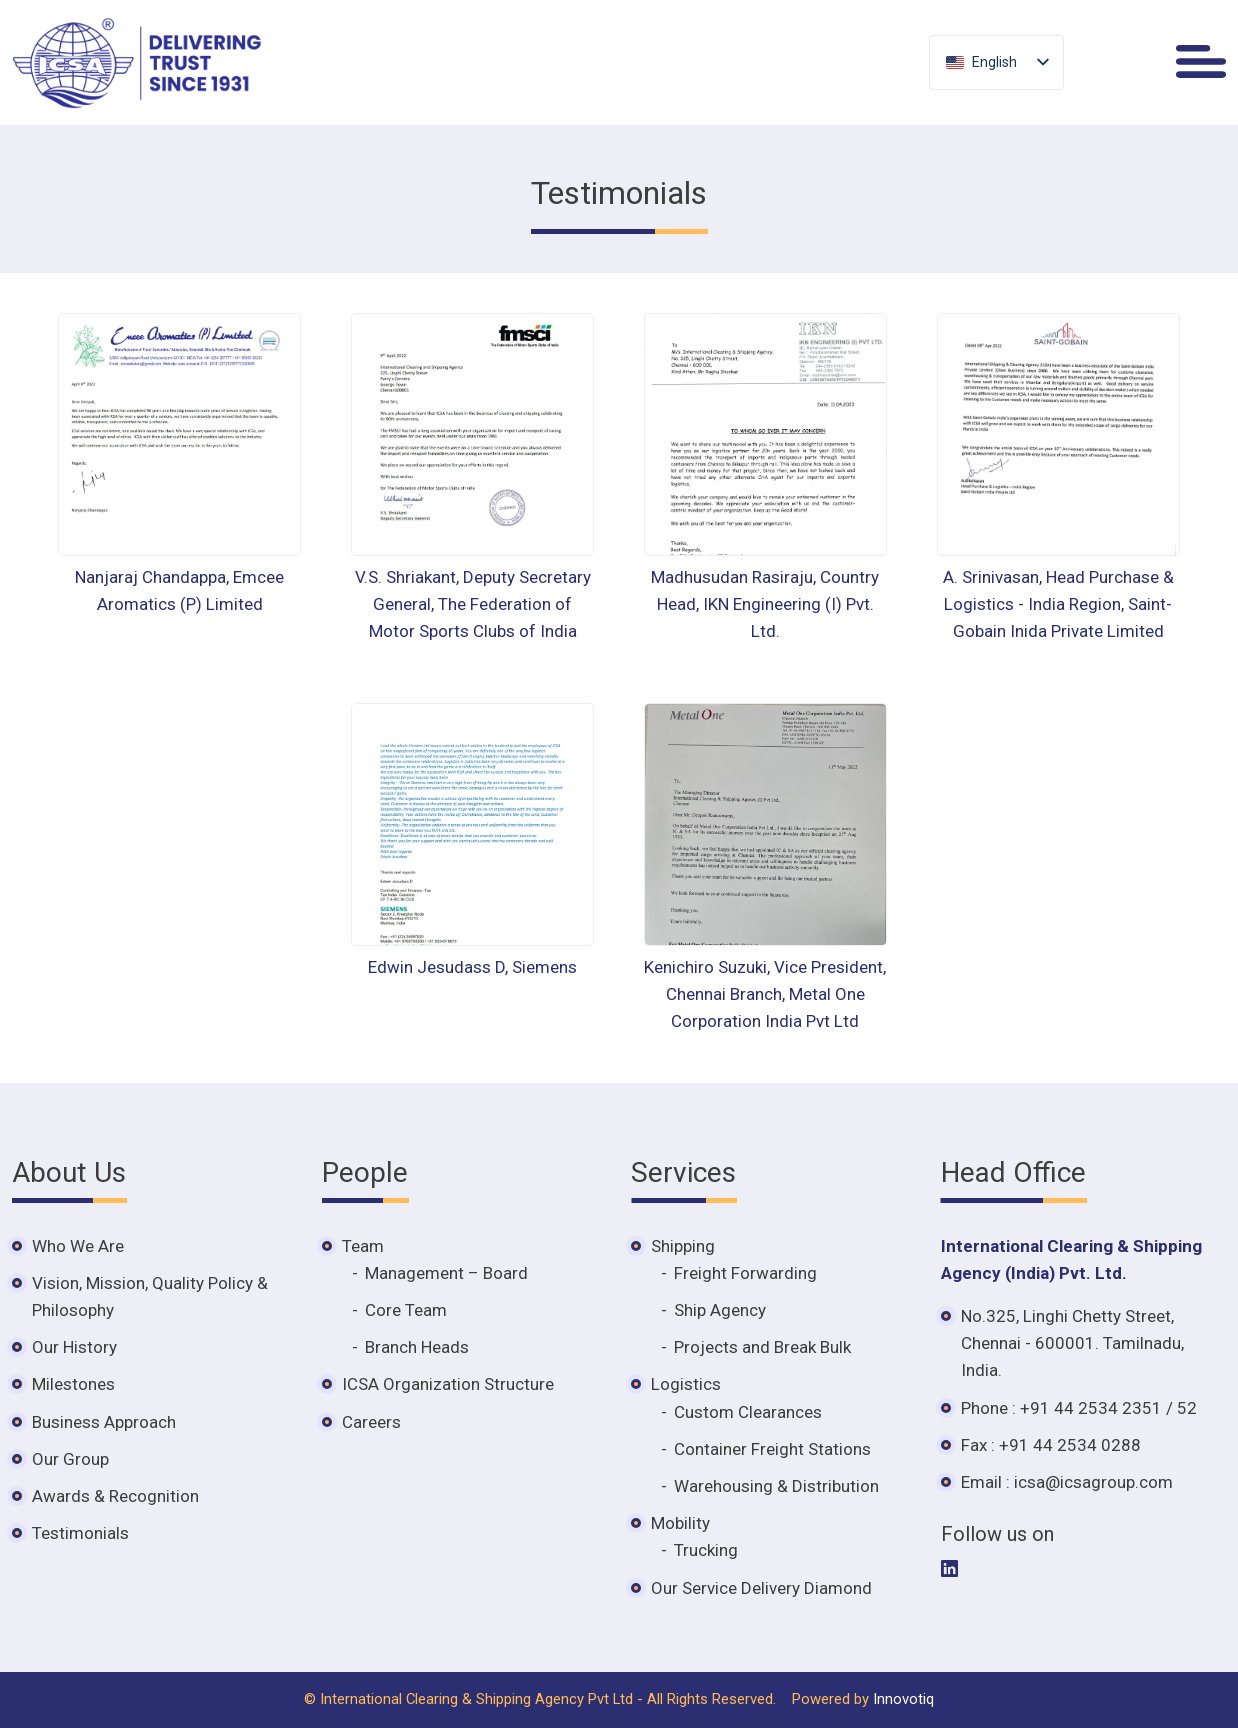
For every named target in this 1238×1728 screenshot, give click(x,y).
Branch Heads (417, 1347)
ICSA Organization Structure (448, 1384)
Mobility (680, 1523)
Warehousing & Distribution (776, 1486)
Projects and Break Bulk (762, 1347)
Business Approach (104, 1422)
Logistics (686, 1384)
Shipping (683, 1246)
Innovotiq (903, 1699)
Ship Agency (720, 1310)
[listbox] (996, 62)
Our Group (70, 1459)
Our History (74, 1347)
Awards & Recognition (115, 1496)
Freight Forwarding (745, 1273)
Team (363, 1246)
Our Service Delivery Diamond (761, 1588)
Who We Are (78, 1246)
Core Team (406, 1310)
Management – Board (446, 1273)
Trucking (706, 1550)
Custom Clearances (748, 1412)
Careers (371, 1422)
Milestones (73, 1384)
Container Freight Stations (772, 1449)
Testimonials (80, 1533)
